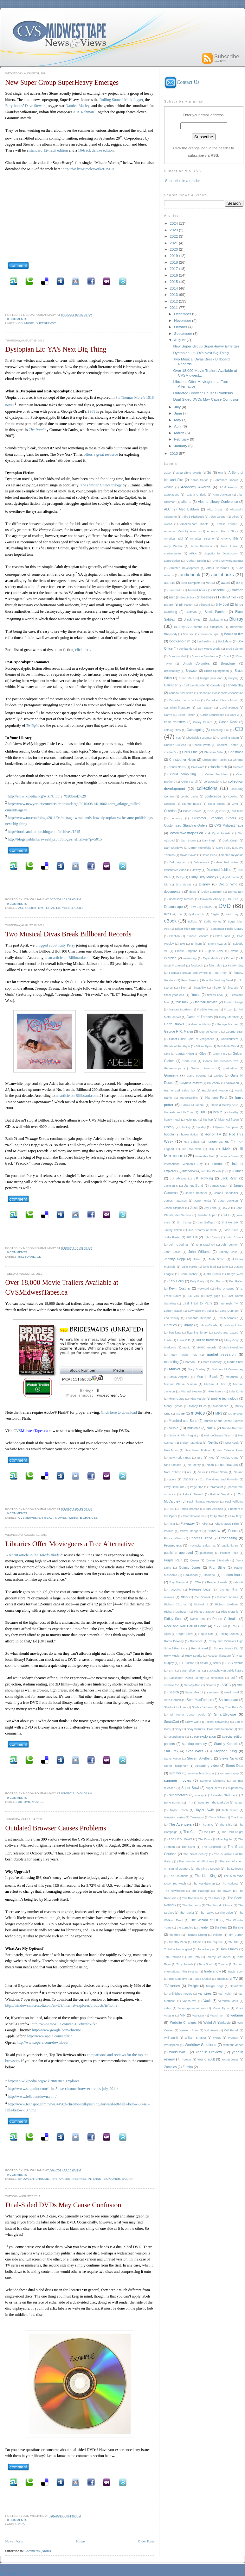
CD (20, 323)
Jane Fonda (202, 1200)
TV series (172, 1986)
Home (80, 2541)
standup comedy (194, 1744)
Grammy (171, 1075)
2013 (174, 294)
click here (82, 649)
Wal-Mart (198, 2015)
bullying (233, 678)
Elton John (223, 936)
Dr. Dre (233, 899)
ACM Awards (228, 487)
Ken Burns (217, 1281)
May (178, 420)
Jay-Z (226, 1208)
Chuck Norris (177, 767)
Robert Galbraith (224, 1619)
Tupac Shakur (202, 1978)
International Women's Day (183, 1164)
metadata (232, 1377)
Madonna (170, 1347)
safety (217, 1663)
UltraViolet (236, 1986)
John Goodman (179, 1244)
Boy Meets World (209, 648)
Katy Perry (176, 1281)
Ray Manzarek (179, 1582)
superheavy (46, 323)
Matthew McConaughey (227, 1369)
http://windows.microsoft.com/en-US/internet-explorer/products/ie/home (61, 2005)
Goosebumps (173, 1068)
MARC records (206, 1347)
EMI (182, 943)
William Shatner (195, 2037)
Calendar (170, 685)
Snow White (193, 1721)
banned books (197, 590)
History (169, 1127)
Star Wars (194, 1751)
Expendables (211, 958)
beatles (207, 597)
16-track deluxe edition (96, 150)
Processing (228, 1538)
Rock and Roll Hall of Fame (185, 1626)
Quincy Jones (190, 1567)
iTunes (238, 1171)
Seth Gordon (172, 1700)
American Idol (173, 538)
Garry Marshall (229, 1017)
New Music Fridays (197, 1450)
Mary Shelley (196, 1369)
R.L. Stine (217, 1567)
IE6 (67, 2178)
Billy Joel (222, 604)
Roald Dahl (197, 1619)
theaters (221, 1927)
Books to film (233, 634)
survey (199, 1795)
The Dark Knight (232, 1832)
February (182, 439)
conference (213, 796)
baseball (219, 590)
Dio (166, 884)
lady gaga (213, 1295)
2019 (174, 255)
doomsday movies (181, 899)
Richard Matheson (176, 1611)
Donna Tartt (235, 891)
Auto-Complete (191, 583)
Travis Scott (235, 1971)
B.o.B (239, 583)
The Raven (223, 1890)
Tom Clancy (229, 1949)
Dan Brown (188, 840)
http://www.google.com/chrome (56, 2030)
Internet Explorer (104, 2178)
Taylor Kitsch (179, 1810)
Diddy (180, 877)
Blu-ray (236, 619)
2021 (174, 243)
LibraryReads (208, 1325)
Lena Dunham (229, 1310)
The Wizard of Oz (204, 1920)
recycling (175, 1589)
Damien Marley (77, 105)
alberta (186, 501)
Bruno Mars (186, 678)
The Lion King (205, 1876)
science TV (171, 1685)
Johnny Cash (228, 1252)
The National (229, 1883)
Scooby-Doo (192, 1685)
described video (227, 862)
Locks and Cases (226, 1332)
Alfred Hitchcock (193, 516)
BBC (172, 597)
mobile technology (224, 1398)
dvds (167, 914)
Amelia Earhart (226, 524)
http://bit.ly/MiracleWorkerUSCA (89, 169)
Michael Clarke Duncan (180, 1384)
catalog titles (172, 730)
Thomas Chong (196, 1934)
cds (178, 737)
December (183, 314)
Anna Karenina (201, 546)
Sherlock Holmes (175, 1707)
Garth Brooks (174, 1024)
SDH (240, 1685)
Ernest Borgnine (186, 951)
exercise (170, 958)
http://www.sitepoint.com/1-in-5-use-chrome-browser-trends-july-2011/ (63, 2088)
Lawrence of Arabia (201, 1310)
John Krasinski (205, 1244)
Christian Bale (213, 752)
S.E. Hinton (186, 1663)
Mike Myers (215, 1391)
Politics (168, 1531)
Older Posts (146, 2541)
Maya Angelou (179, 1377)
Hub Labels (192, 1141)
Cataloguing (195, 730)
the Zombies (185, 1927)
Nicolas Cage (229, 1457)
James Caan (218, 1185)
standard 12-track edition (48, 150)
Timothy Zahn (178, 1942)
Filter (182, 987)
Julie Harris (189, 1266)
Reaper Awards (217, 1582)
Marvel (174, 1369)
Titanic (197, 1942)
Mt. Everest (235, 1413)
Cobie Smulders (216, 774)
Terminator (197, 1817)
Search (173, 1692)
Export (230, 958)
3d (20, 1802)
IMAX (226, 1149)
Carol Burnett (229, 707)
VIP (182, 2015)
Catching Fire (220, 730)
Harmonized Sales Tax (179, 1090)
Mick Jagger (133, 99)
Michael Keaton (191, 1391)
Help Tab (191, 1119)
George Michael (227, 1024)
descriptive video (175, 870)
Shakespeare (228, 1700)
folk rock (182, 1002)
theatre (238, 1927)
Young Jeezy (230, 2059)
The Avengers (180, 1824)
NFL (200, 1457)
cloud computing (183, 774)
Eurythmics (14, 105)
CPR (235, 803)
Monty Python (173, 1406)
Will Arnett (211, 2030)
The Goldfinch (211, 1846)
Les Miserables (228, 1318)
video (167, 2008)
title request (214, 1942)
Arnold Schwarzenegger (227, 560)
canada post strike (181, 693)
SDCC (226, 1685)
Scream (211, 1685)
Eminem (196, 943)
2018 (174, 262)
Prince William (173, 1538)
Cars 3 (234, 714)
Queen (194, 1560)
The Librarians (178, 1876)
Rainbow (209, 1575)
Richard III (201, 1604)
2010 (174, 453)
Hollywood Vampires (225, 1127)
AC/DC (168, 487)
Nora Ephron (172, 1472)
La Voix (193, 1295)
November (183, 320)
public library (230, 1545)
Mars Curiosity (212, 1362)
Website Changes (83, 1517)
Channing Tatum (228, 737)
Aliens (168, 524)
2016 (174, 275)
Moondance (220, 1406)
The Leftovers (234, 1868)
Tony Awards (185, 1964)
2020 (174, 249)
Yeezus (186, 2059)
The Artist (237, 1817)
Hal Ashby (213, 1083)
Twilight (193, 1986)
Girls (167, 1053)
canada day (234, 685)
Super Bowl (190, 1788)
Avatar (210, 583)
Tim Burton (236, 1934)
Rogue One (206, 1633)
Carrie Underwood (212, 714)
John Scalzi (172, 1252)
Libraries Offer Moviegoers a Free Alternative (70, 1544)
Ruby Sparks (193, 1655)
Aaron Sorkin (199, 480)
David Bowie (188, 855)
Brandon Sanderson (205, 656)
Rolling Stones (229, 1633)
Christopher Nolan (182, 759)
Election (174, 936)
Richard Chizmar (175, 1604)
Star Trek (171, 1751)
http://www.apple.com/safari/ (49, 2036)
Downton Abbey (211, 899)
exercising (190, 958)
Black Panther (216, 612)
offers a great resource (101, 454)
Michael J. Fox (215, 1384)
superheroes (178, 1795)
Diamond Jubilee (218, 870)
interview (188, 1171)
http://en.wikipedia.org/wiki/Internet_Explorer (43, 2081)
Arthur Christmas (217, 568)
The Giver (188, 1846)
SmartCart (171, 1721)
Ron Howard (199, 1648)
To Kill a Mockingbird (178, 1949)
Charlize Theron (227, 745)
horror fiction (189, 1134)
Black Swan (193, 619)
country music (191, 803)
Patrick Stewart (193, 1494)
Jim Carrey (184, 1222)
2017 (174, 268)
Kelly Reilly (197, 1281)
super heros (214, 1788)
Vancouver (190, 2001)
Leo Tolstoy (172, 1318)
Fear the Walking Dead (217, 980)
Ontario (238, 1472)
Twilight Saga (215, 1986)
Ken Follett (236, 1281)
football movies (206, 1002)
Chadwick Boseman (199, 737)
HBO (203, 1112)
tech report (229, 1810)
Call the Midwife (194, 685)
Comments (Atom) (37, 2551)
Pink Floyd (236, 1516)
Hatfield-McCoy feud (224, 1105)
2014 (174, 288)
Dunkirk (207, 907)
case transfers (175, 722)
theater (203, 1927)
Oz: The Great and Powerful (219, 1479)
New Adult (232, 1442)
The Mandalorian (203, 1883)
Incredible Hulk (205, 1156)
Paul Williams (234, 1501)
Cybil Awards (221, 833)
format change (233, 1002)
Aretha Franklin (196, 560)
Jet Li (227, 1215)
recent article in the (34, 1555)
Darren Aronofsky (199, 847)
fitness (195, 995)
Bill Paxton (186, 604)
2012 (174, 301)
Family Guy (235, 965)
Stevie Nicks (228, 1758)
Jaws (194, 1208)
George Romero (209, 1031)
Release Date (199, 1589)
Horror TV (212, 1134)
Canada (215, 685)
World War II (178, 2052)
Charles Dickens (175, 745)
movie (180, 1413)
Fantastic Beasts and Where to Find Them (198, 972)
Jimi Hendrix (230, 1222)
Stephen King (225, 1751)
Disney (204, 884)
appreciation (172, 560)
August (180, 340)
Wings (217, 2037)
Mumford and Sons (183, 1420)
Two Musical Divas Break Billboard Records (68, 934)
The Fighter (225, 1839)
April (178, 426)
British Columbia (196, 663)
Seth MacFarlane (199, 1700)
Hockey (186, 1127)
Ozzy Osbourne (174, 1487)
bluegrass (216, 626)
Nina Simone (173, 1464)
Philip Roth (217, 1516)
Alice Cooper (218, 516)
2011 (174, 307)
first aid (233, 987)
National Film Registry (183, 1435)
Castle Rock (228, 722)
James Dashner (196, 1193)
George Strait (234, 1031)
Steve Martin (172, 1758)
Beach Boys (188, 597)
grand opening (197, 1075)
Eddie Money (213, 921)
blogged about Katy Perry (55, 945)
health (217, 1112)
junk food (209, 1266)
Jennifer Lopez (207, 1215)
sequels (214, 1692)
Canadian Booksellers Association (221, 693)
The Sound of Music (219, 1905)
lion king (175, 1332)
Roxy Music (172, 1655)
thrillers (217, 1934)
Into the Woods (211, 1171)
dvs (180, 914)
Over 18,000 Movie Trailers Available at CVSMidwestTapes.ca (62, 1287)
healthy (233, 1112)
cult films (237, 811)
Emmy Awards (217, 943)
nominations (229, 1464)
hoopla (169, 1134)
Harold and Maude (215, 1090)
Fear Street (188, 980)
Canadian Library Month (222, 700)
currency (176, 818)
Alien (235, 516)
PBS (171, 1508)
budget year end (211, 678)
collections (207, 788)
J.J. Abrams (178, 1178)
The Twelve (206, 1912)
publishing (207, 1552)
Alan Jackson (222, 494)
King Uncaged (224, 1288)
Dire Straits (183, 884)
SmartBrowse (225, 1714)
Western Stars (188, 2030)
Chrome (42, 2178)
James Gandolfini (226, 1193)
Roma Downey (174, 1641)
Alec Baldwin (189, 509)
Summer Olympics (212, 1780)
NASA (211, 1428)
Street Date (234, 1765)
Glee (202, 1053)
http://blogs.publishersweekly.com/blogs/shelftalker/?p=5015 (55, 839)
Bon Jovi (188, 634)
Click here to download (119, 1412)
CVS (30, 1431)
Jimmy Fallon (173, 1230)
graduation (230, 1068)
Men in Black (207, 1377)
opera (173, 1479)
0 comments (17, 319)
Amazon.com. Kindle (194, 524)
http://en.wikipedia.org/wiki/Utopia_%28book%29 (47, 796)
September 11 (194, 1692)
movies (61, 1517)
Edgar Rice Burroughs (190, 928)
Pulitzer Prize (229, 1552)
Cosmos (169, 803)
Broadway (228, 663)
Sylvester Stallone (222, 1795)
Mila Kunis (236, 1391)
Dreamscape (173, 907)
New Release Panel (229, 1450)
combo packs (189, 796)
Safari (127, 2178)
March (179, 433)
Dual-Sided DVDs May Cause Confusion (63, 2205)
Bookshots (225, 641)
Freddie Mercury (207, 1009)
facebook (197, 965)
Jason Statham (174, 1208)
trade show (212, 1971)
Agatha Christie (196, 494)
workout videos (233, 2045)
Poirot (204, 1523)
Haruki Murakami (192, 1105)
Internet (79, 2178)
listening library (197, 1332)
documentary (173, 891)
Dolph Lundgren (211, 891)
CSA (210, 811)
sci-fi (234, 1677)
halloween (232, 1083)
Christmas (236, 752)
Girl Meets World (228, 1046)
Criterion (170, 811)
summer (175, 1773)
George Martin (200, 1024)
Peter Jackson (213, 1508)
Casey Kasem (202, 722)
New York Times (180, 1457)
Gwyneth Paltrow (190, 1083)
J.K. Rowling (203, 1178)
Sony (178, 1729)
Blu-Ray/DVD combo (188, 626)
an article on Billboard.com (69, 957)
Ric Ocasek (202, 1597)
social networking (218, 1721)
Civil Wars (197, 767)
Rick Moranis (230, 1611)
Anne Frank (228, 546)
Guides (218, 1075)
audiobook (27, 908)
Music (29, 323)
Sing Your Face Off (230, 1707)
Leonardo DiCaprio (198, 1318)
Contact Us (182, 82)
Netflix (213, 1442)
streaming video (207, 1765)
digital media (230, 877)
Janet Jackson (228, 1200)
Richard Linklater (226, 1604)
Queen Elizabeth (217, 1560)
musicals (193, 1428)
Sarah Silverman (191, 1670)
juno (225, 1266)
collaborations (213, 781)
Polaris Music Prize (226, 1523)
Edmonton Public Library (226, 928)
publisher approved (178, 1552)
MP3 (218, 1413)
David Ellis (208, 855)
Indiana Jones (229, 1156)
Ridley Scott (173, 1619)
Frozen (228, 1009)
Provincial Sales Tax (202, 1545)
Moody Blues (197, 1406)
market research (221, 1354)
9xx (220, 472)
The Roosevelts (192, 1898)
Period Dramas (189, 1508)
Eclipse (192, 921)
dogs (193, 891)
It (227, 1171)
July (178, 407)
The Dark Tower (180, 1839)
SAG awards (235, 1663)
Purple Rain (173, 1560)
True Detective (178, 1978)
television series (174, 1817)
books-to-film (179, 641)
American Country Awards (182, 531)
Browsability (172, 670)
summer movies (177, 1780)
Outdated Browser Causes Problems (55, 1828)
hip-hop (208, 1119)
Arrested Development (184, 568)
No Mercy (194, 1464)
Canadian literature (177, 707)
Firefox (57, 2178)
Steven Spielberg (200, 1758)
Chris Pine (190, 752)
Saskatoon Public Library (186, 1677)
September (183, 333)
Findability (199, 987)
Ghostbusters (229, 1039)
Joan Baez (231, 1230)
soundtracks (176, 1736)
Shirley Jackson (202, 1707)
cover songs (216, 803)
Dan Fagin (209, 840)
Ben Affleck (230, 597)
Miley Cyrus (176, 1398)
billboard (26, 1256)
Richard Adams (227, 1597)
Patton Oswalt (220, 1494)
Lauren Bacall (173, 1310)
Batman (237, 590)
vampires (204, 1993)
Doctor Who (228, 884)
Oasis (201, 1472)
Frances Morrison (180, 1009)
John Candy (212, 1237)
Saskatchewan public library (225, 1670)
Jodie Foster (172, 1237)
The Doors (205, 1839)
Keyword (203, 1288)
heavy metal (172, 1119)
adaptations (171, 494)
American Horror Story (222, 531)
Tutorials (222, 1978)
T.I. (189, 1802)
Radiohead (191, 1575)
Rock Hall (220, 1626)
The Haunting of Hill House (196, 1861)
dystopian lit (49, 908)
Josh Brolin (216, 1259)
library (188, 1325)
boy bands (185, 648)
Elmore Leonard (198, 936)
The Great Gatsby (195, 1854)
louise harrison (207, 1340)
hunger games (218, 1141)
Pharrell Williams (193, 1516)
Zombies (170, 2067)
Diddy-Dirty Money (202, 877)
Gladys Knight (185, 1053)
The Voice (226, 1912)
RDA (198, 1582)
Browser (26, 2178)
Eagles (214, 914)
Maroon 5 (191, 1362)
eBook (170, 920)
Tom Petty (193, 1957)
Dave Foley (223, 847)
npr (189, 1472)
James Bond (193, 1185)
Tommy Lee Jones (218, 1957)
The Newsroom (174, 1890)
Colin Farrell (189, 781)
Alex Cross (214, 509)
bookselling (204, 641)
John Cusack (234, 1237)
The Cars (190, 1832)
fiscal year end (174, 995)
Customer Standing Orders (214, 818)
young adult (72, 908)
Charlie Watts (201, 745)
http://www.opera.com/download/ (42, 2042)
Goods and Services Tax (220, 1061)
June (178, 413)
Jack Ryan (229, 1178)
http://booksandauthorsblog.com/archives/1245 (44, 831)
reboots (238, 1582)
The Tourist (186, 1912)
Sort (240, 1729)
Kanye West (235, 1274)
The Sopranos (191, 1905)
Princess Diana (201, 1538)
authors (169, 583)
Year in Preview (208, 2052)
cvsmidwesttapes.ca (36, 1517)
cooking (233, 796)
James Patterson (175, 1200)
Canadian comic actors (184, 700)
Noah (210, 1464)
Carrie (168, 714)
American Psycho (202, 538)
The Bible (225, 1824)
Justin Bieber (188, 1274)
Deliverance (201, 862)
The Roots (215, 1898)
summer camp (229, 1773)
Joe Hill (191, 1237)
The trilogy (101, 485)
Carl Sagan (204, 707)
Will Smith (171, 2037)
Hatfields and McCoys (179, 1112)
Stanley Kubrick (226, 1744)
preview (214, 1531)
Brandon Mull (177, 656)
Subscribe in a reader (182, 180)
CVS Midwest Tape (228, 825)
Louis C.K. (184, 1340)
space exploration (203, 1736)
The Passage (200, 1890)
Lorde (168, 1340)
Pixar (172, 1523)
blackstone (215, 619)
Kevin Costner (179, 1288)
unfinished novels (180, 1993)
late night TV (229, 1303)
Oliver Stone (219, 1472)
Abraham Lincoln (226, 480)
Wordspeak (171, 2045)
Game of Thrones (199, 1017)
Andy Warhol (173, 546)
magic (186, 1347)
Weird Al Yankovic (217, 2022)
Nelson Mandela (191, 1442)
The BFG (207, 1824)
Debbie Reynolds (232, 855)
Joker (197, 1259)
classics (238, 767)
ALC (167, 509)
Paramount (216, 1487)
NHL (212, 1457)
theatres (175, 1934)
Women (233, 2037)
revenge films (228, 1589)
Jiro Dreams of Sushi (202, 1230)
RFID (184, 1597)
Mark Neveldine (232, 1347)
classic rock (218, 767)
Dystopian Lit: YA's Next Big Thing (55, 349)
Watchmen (217, 2015)
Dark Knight (230, 840)
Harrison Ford (216, 1097)
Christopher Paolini (214, 759)
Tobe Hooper (206, 1949)
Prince (233, 1531)
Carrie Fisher (186, 714)
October (181, 327)
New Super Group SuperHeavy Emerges (62, 82)
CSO (222, 811)
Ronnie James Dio (226, 1648)
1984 (91, 411)
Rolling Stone (110, 99)
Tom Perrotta (172, 1957)
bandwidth (175, 590)
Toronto (223, 1964)
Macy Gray (231, 1340)
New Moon (171, 1450)
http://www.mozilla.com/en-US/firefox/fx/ (64, 2024)
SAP (172, 1670)
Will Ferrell (231, 2030)
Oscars (188, 1479)
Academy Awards (195, 487)
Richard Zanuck (204, 1611)
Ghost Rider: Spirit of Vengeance (191, 1039)
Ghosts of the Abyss (177, 1046)
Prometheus (173, 1545)
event (234, 951)
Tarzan (239, 1802)
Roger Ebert (185, 1633)
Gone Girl (189, 1061)
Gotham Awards (202, 1068)
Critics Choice (192, 811)
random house (232, 1575)
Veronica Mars (228, 2001)
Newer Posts (14, 2541)
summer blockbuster (201, 1773)
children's (170, 752)
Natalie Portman (232, 1428)
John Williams (199, 1252)
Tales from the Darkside (213, 1802)
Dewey (196, 870)
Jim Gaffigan (206, 1222)
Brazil (227, 656)
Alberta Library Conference (218, 501)
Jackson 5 (171, 1185)
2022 (174, 236)
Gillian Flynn (204, 1046)
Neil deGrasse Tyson (218, 1435)
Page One (196, 1487)
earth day (232, 914)
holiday (201, 1127)
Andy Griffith (229, 538)
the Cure (210, 1832)
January (181, 446)
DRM (193, 907)
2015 (174, 281)
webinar (236, 2015)
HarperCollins (189, 1097)
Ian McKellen (191, 1149)
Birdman (191, 612)
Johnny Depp (174, 1259)
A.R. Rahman (83, 112)
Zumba (188, 2067)
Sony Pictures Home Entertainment (210, 1729)
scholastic (217, 1677)
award (225, 583)
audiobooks (222, 574)
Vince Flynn (221, 2008)
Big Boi (169, 604)
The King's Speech (207, 1868)
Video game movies (192, 2008)
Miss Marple (198, 1398)
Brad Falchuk (234, 648)
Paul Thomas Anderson (203, 1501)
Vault (206, 2001)
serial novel (231, 1692)
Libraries (170, 1325)
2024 (174, 223)
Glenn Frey (219, 1053)
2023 (174, 230)
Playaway (188, 1523)
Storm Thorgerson (176, 1765)
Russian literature (219, 1655)
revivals (169, 1597)
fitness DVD (215, 995)
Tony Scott (206, 1964)
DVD (27, 1802)
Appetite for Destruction (221, 553)
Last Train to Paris (197, 1303)
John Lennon (229, 1244)
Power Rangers (190, 1531)
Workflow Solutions (200, 2044)
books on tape (209, 634)
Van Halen (225, 1993)
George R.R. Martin (178, 1031)
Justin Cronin (212, 1274)
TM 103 (233, 1942)
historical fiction (228, 1119)
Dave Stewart (35, 105)
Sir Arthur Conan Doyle (187, 1714)
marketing (171, 1362)
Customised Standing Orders (186, 825)
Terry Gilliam (217, 1817)
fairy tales (215, 965)
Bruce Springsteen (216, 670)
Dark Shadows (173, 847)
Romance (196, 1641)
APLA (193, 553)
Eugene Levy (214, 951)
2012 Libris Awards (189, 472)
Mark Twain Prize (184, 1354)
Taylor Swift (205, 1810)
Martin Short (235, 1362)
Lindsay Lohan (233, 1325)
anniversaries (173, 553)
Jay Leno (210, 1208)
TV (235, 1978)
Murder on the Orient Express (223, 1420)
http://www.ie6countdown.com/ (32, 2096)
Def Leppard (177, 862)
